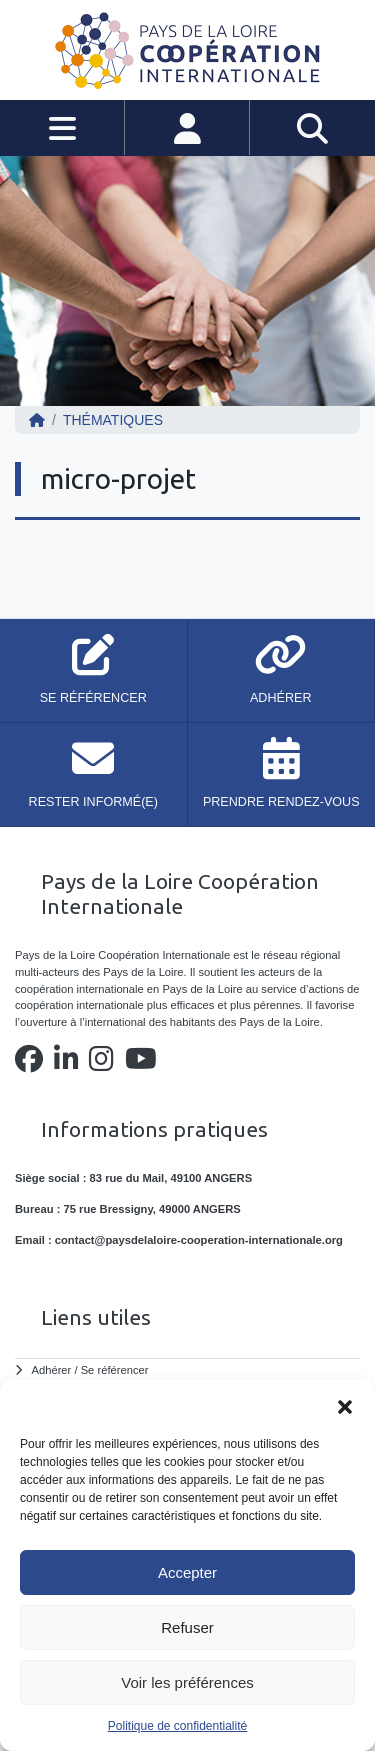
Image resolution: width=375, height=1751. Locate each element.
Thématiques (113, 420)
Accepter (187, 1572)
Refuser (187, 1627)
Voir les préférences (187, 1682)
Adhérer (52, 1370)
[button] (345, 1405)
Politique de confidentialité (177, 1726)
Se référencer (115, 1370)
